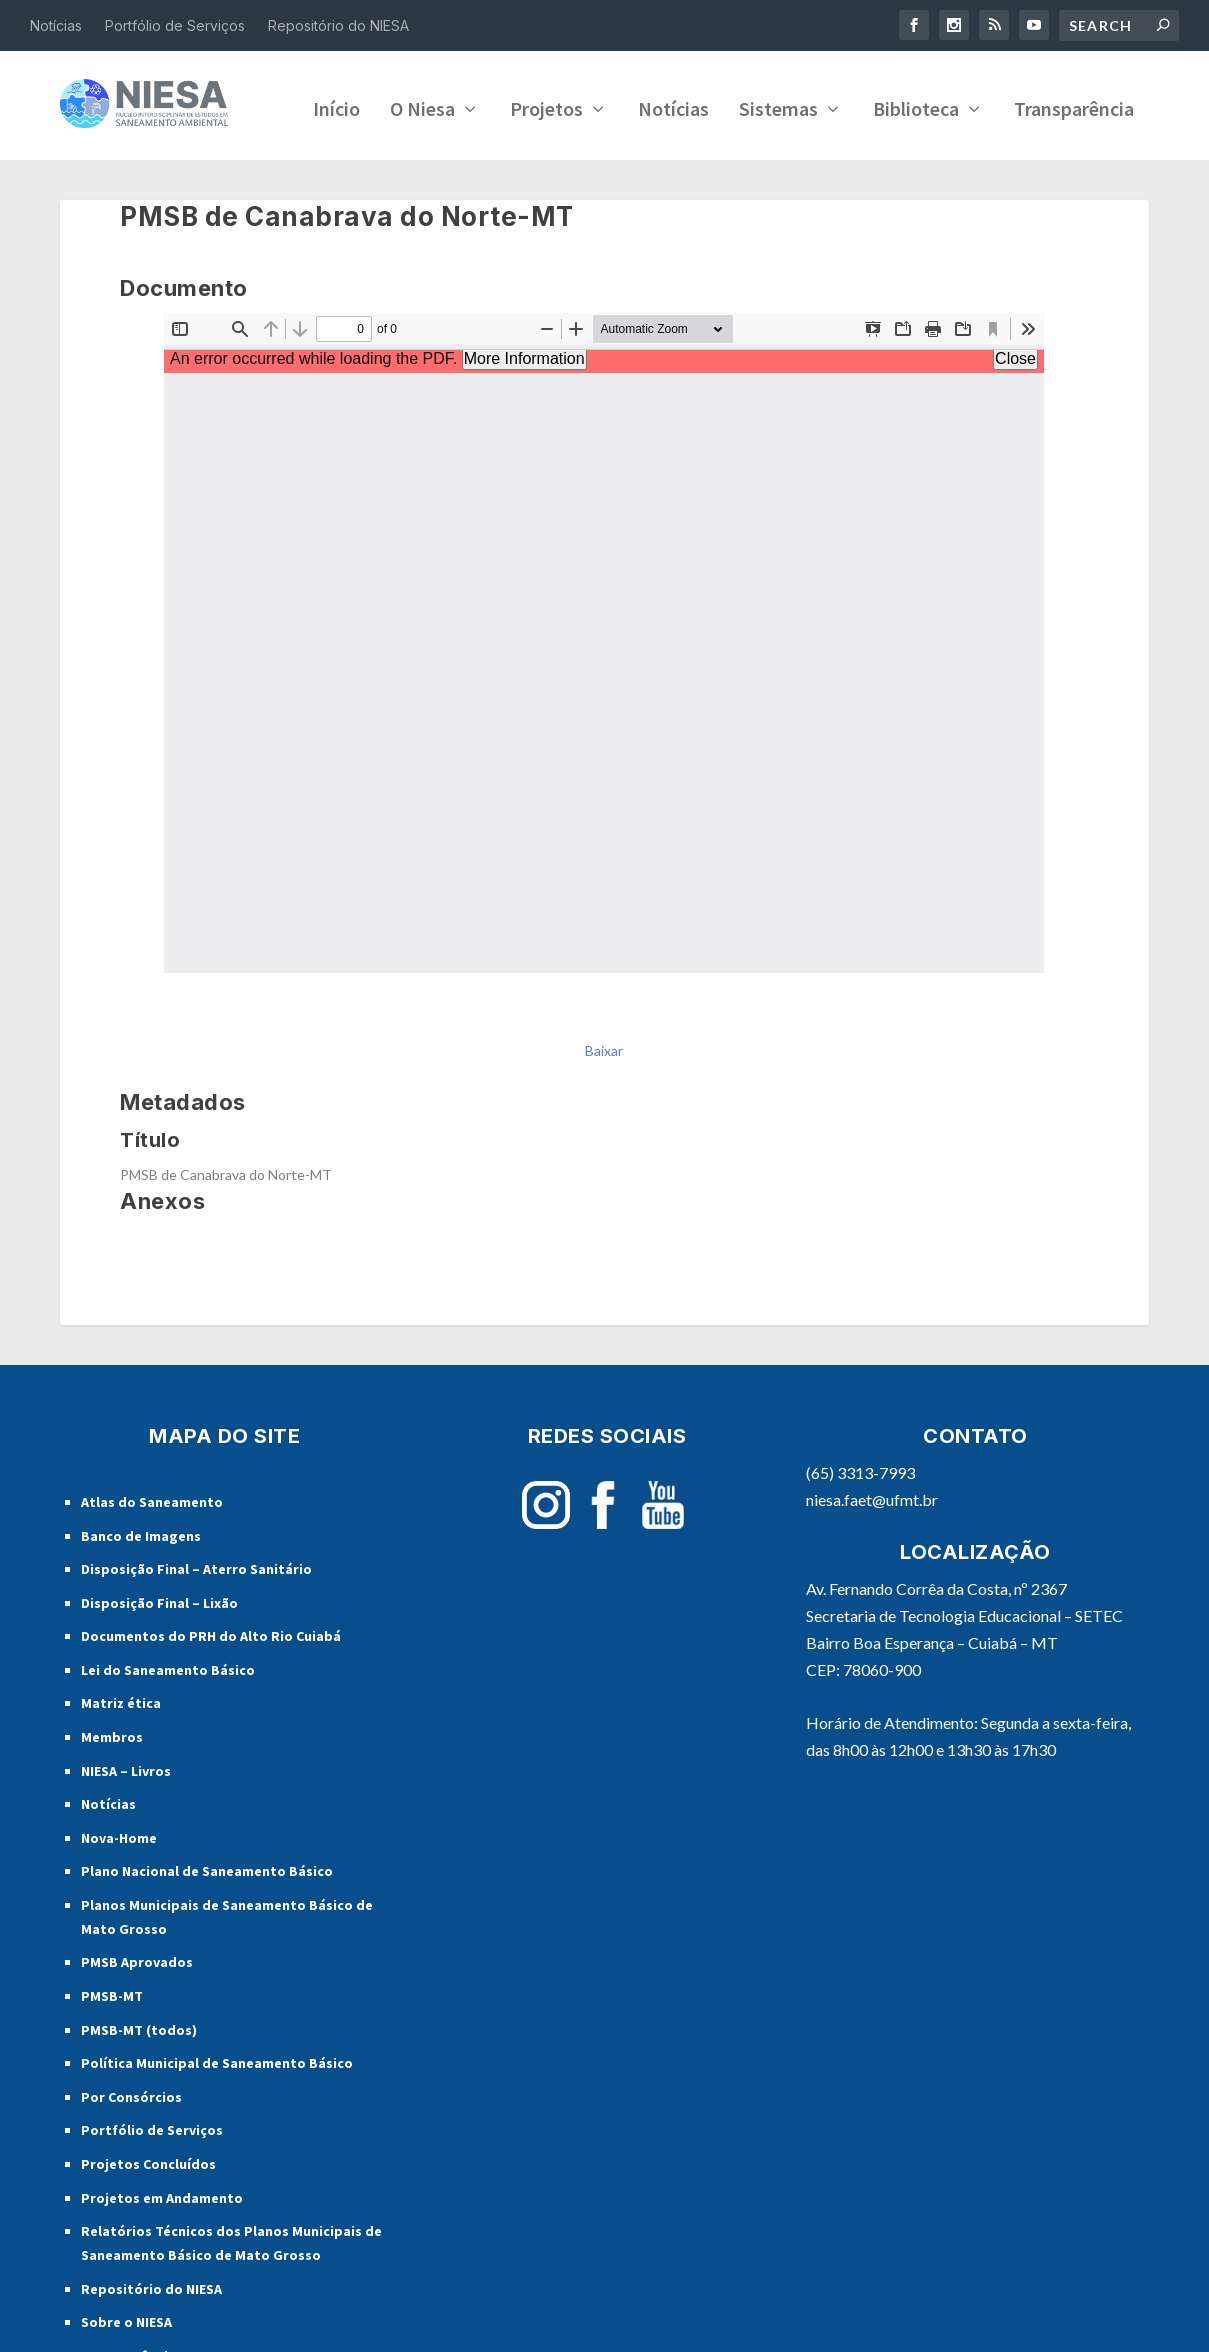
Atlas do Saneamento (152, 1558)
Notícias (56, 25)
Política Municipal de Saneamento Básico (217, 2119)
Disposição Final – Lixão (159, 1658)
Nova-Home (119, 1893)
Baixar (604, 1105)
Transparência (836, 167)
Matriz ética (121, 1759)
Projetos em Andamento (162, 2253)
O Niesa (184, 167)
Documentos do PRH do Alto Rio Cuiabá (211, 1692)
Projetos (308, 167)
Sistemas (540, 167)
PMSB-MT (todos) (139, 2085)
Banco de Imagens (141, 1591)
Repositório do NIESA (338, 25)
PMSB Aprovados (137, 2018)
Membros (112, 1793)
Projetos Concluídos (148, 2220)
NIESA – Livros (126, 1826)
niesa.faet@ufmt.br (872, 1555)
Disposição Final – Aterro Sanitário (196, 1625)
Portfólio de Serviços (175, 25)
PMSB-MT (112, 2052)
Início (98, 167)
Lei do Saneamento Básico (168, 1726)
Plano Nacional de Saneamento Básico (207, 1927)
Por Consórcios (131, 2152)
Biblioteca (678, 167)
